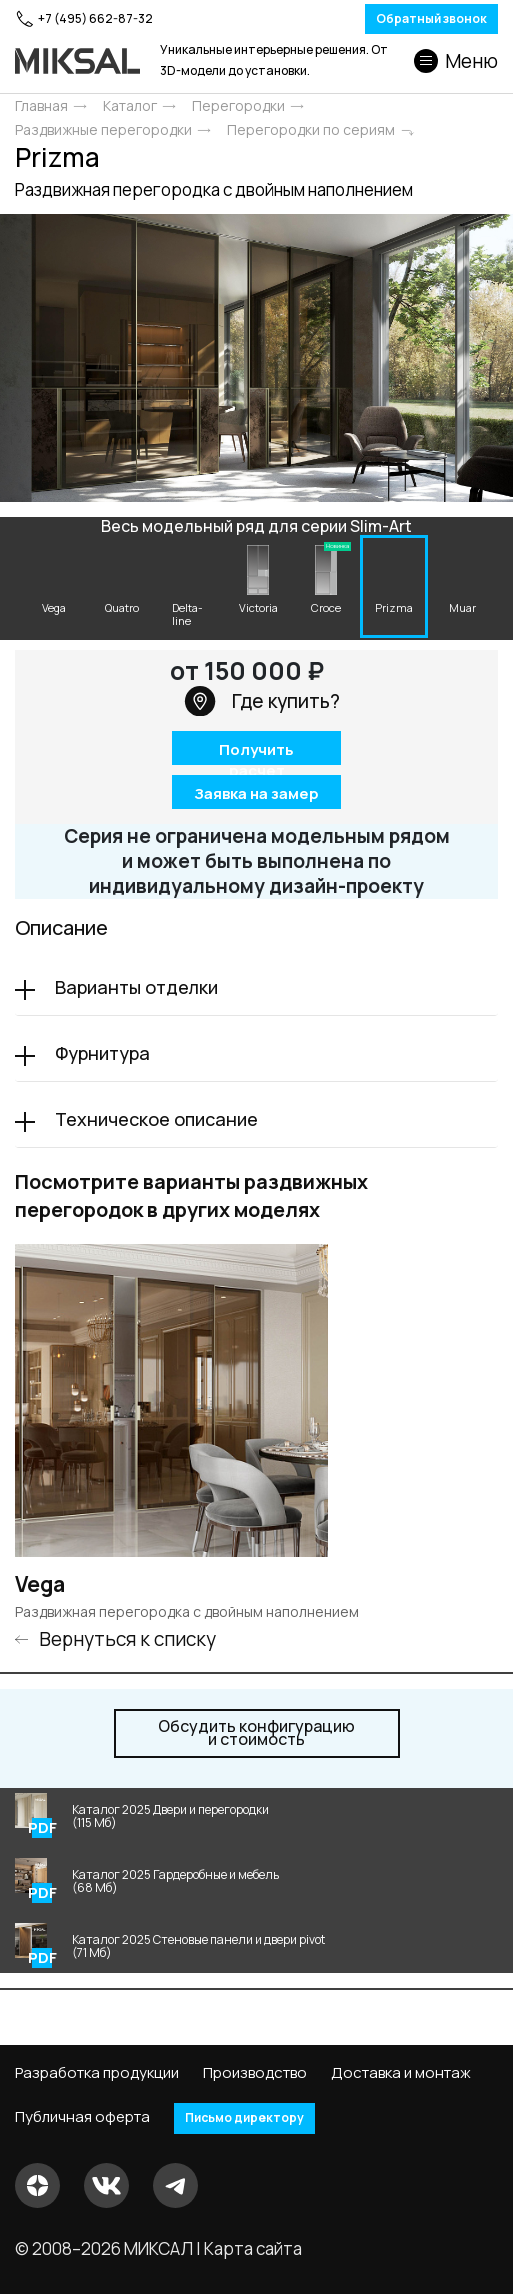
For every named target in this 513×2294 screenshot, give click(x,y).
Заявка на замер (256, 792)
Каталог (130, 106)
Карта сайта (253, 2248)
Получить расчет (256, 751)
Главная (41, 106)
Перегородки (238, 106)
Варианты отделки (136, 987)
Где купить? (262, 701)
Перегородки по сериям (311, 130)
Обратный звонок (431, 18)
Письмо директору (244, 2117)
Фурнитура (102, 1053)
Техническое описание (156, 1119)
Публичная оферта (82, 2117)
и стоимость (256, 1733)
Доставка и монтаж (401, 2073)
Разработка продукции (97, 2073)
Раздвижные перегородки (103, 130)
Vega (40, 1584)
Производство (255, 2073)
